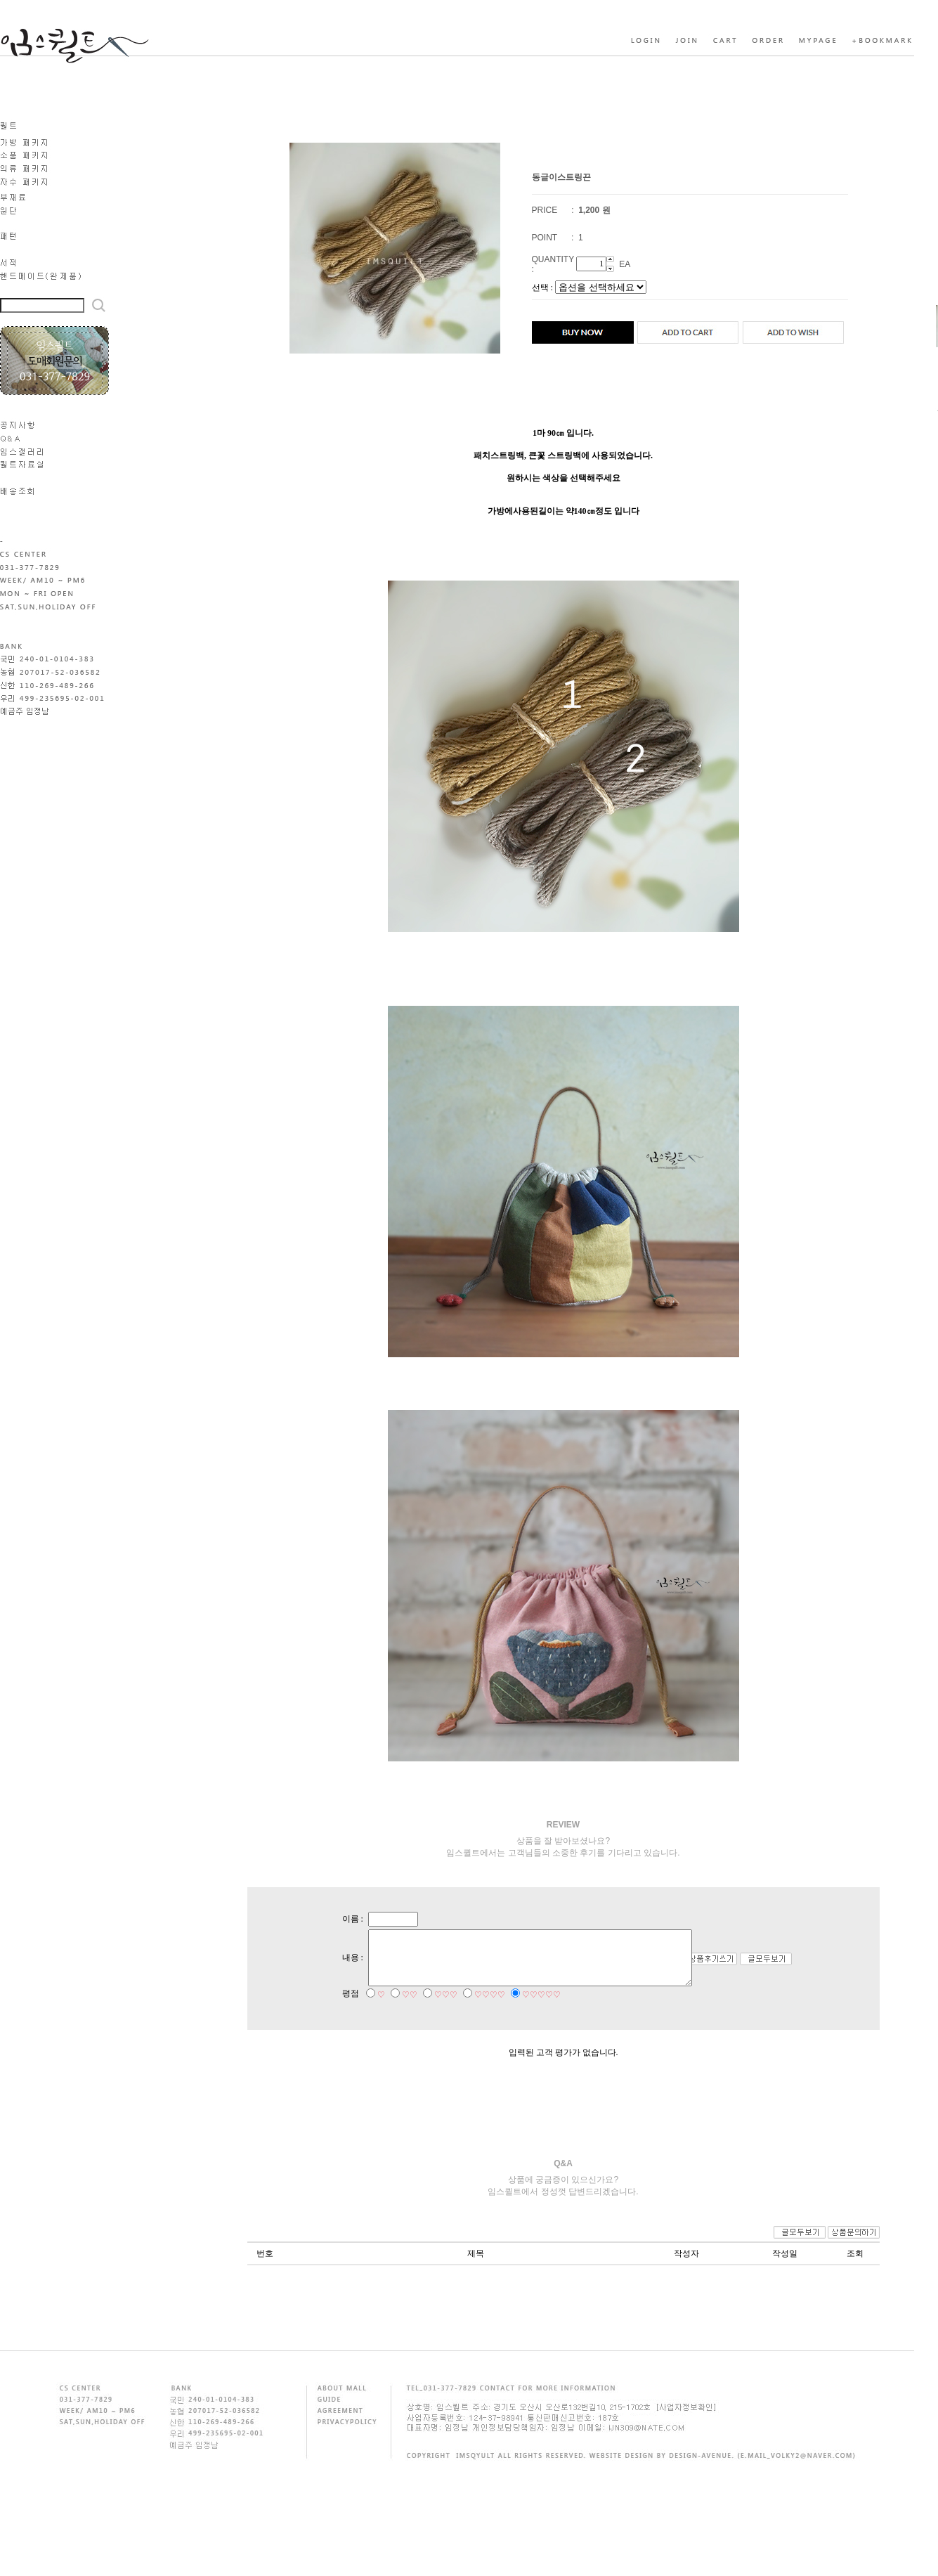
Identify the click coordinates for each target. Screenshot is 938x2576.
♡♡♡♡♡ (528, 2008)
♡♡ (397, 2008)
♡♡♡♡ (477, 2008)
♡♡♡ (433, 2008)
